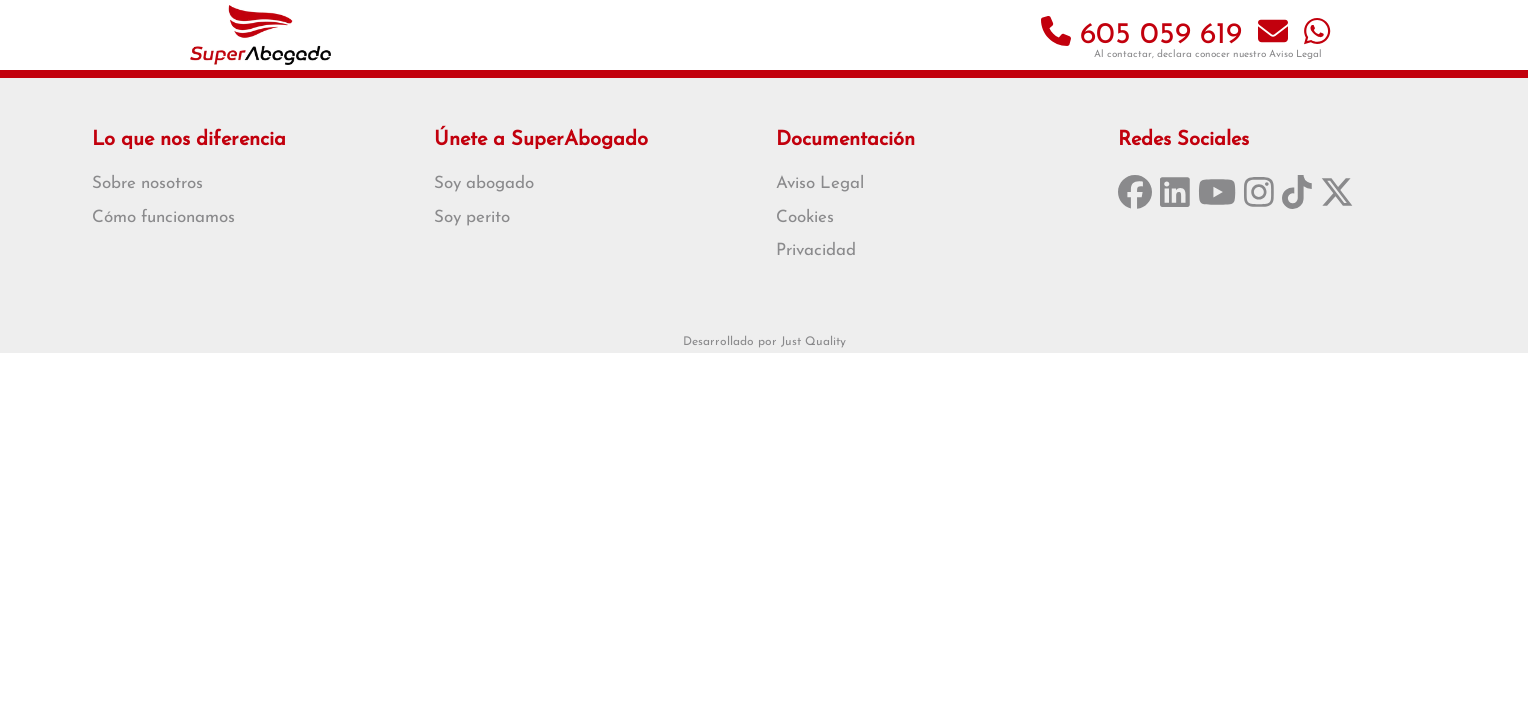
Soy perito (472, 217)
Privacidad (816, 250)
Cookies (805, 217)
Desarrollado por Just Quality (764, 342)
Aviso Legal (1295, 54)
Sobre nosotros (147, 183)
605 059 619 (1141, 35)
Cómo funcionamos (163, 217)
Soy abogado (484, 183)
